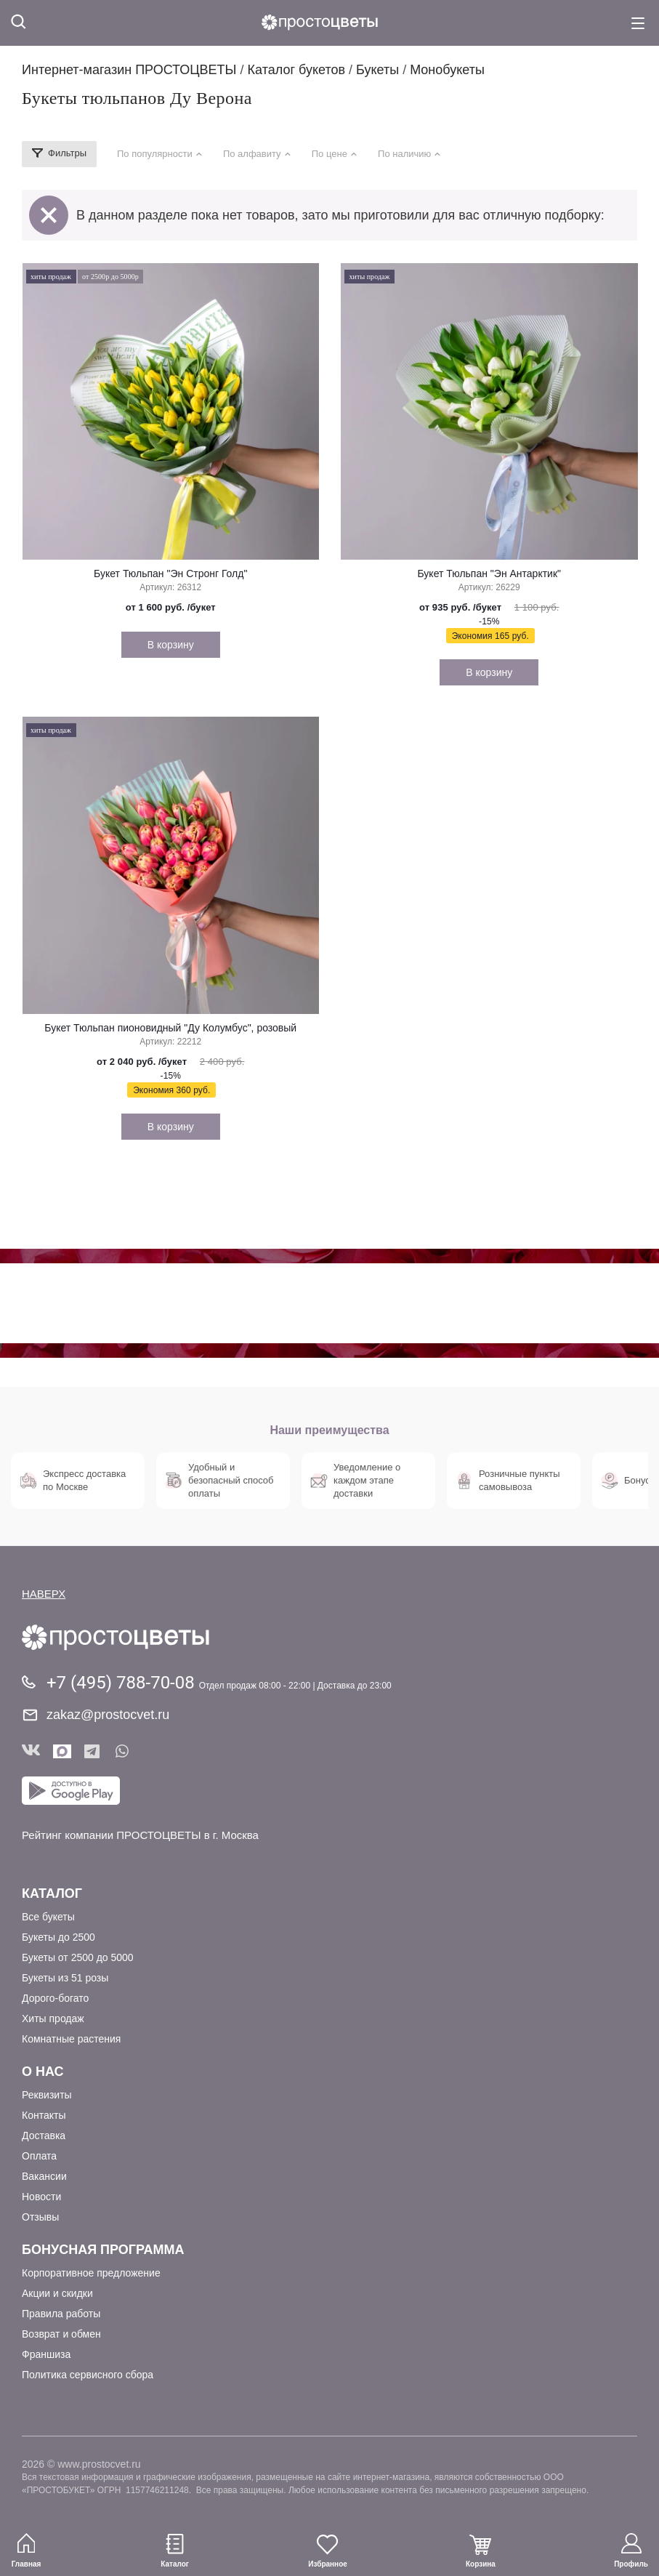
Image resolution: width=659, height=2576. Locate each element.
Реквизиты (47, 2095)
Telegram (93, 1751)
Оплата (39, 2156)
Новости (41, 2196)
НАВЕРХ (43, 1593)
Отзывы (40, 2217)
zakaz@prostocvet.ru (108, 1714)
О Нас (43, 2071)
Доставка (43, 2135)
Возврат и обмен (61, 2334)
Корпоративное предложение (91, 2273)
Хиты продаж (53, 2018)
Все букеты (48, 1917)
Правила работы (61, 2313)
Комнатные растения (71, 2039)
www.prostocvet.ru (98, 2464)
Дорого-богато (55, 1998)
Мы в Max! (62, 1751)
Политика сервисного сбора (87, 2374)
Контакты (43, 2115)
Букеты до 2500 (58, 1937)
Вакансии (44, 2176)
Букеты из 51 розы (65, 1978)
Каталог (52, 1893)
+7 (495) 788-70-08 (123, 1683)
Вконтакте (31, 1751)
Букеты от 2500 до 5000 (78, 1957)
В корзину (170, 645)
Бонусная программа (103, 2249)
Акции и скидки (57, 2293)
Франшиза (46, 2354)
